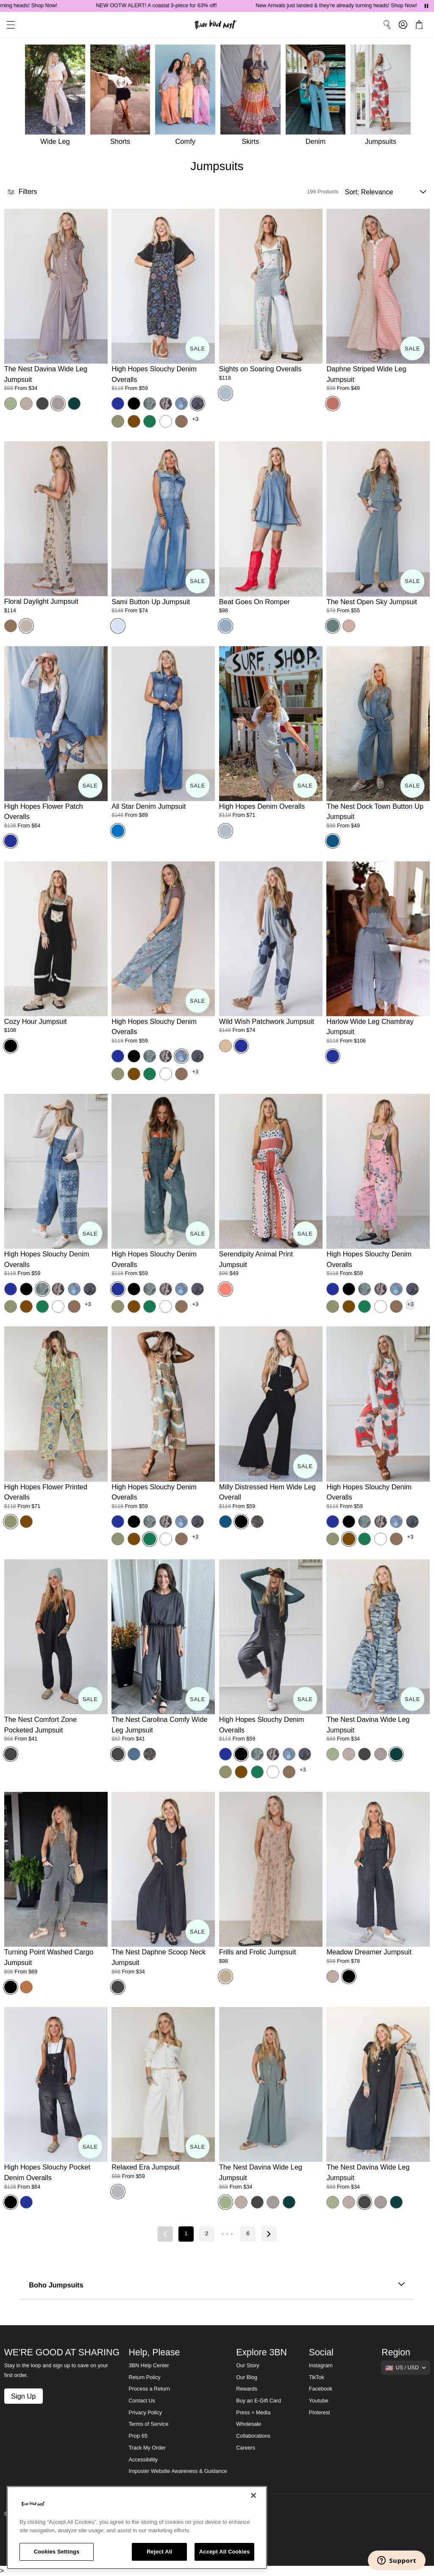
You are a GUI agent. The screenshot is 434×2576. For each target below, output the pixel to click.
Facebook (320, 2389)
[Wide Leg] (54, 97)
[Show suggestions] (405, 2367)
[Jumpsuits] (383, 97)
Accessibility (143, 2460)
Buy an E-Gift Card (258, 2401)
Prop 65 (138, 2436)
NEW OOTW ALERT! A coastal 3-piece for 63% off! (186, 5)
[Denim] (318, 97)
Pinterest (319, 2413)
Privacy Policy (145, 2413)
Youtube (318, 2401)
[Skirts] (253, 97)
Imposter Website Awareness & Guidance (178, 2471)
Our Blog (246, 2377)
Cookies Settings (57, 2551)
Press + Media (253, 2413)
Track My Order (147, 2448)
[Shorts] (123, 97)
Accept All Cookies (224, 2551)
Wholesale (248, 2424)
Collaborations (253, 2436)
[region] (137, 2527)
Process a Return (149, 2389)
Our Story (247, 2366)
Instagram (321, 2366)
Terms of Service (149, 2424)
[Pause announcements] (426, 6)
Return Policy (145, 2377)
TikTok (316, 2377)
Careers (245, 2448)
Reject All (159, 2551)
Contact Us (142, 2401)
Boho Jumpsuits (217, 2285)
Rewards (246, 2389)
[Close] (253, 2495)
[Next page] (268, 2234)
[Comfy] (187, 97)
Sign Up (23, 2396)
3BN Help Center (149, 2366)
